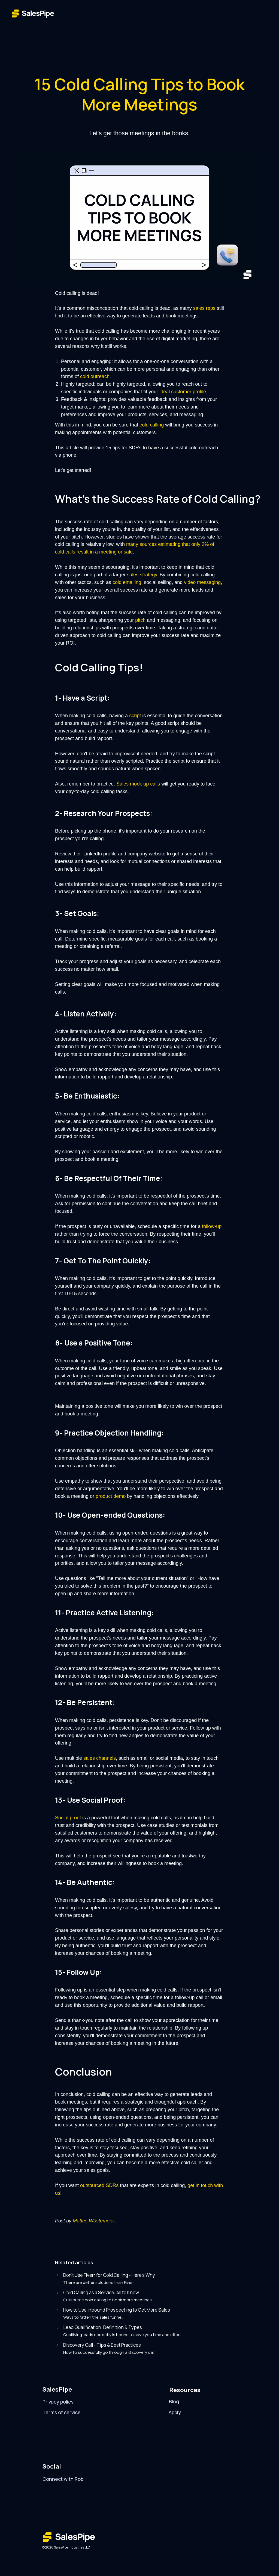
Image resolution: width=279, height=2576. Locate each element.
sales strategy (142, 574)
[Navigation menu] (9, 35)
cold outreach (95, 376)
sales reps (204, 308)
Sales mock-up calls (138, 784)
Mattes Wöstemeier (94, 2221)
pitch (140, 620)
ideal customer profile (182, 391)
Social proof (68, 1817)
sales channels (99, 1758)
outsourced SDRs (99, 2185)
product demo (111, 1496)
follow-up (212, 1226)
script (135, 715)
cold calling (152, 425)
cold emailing (127, 582)
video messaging (202, 582)
